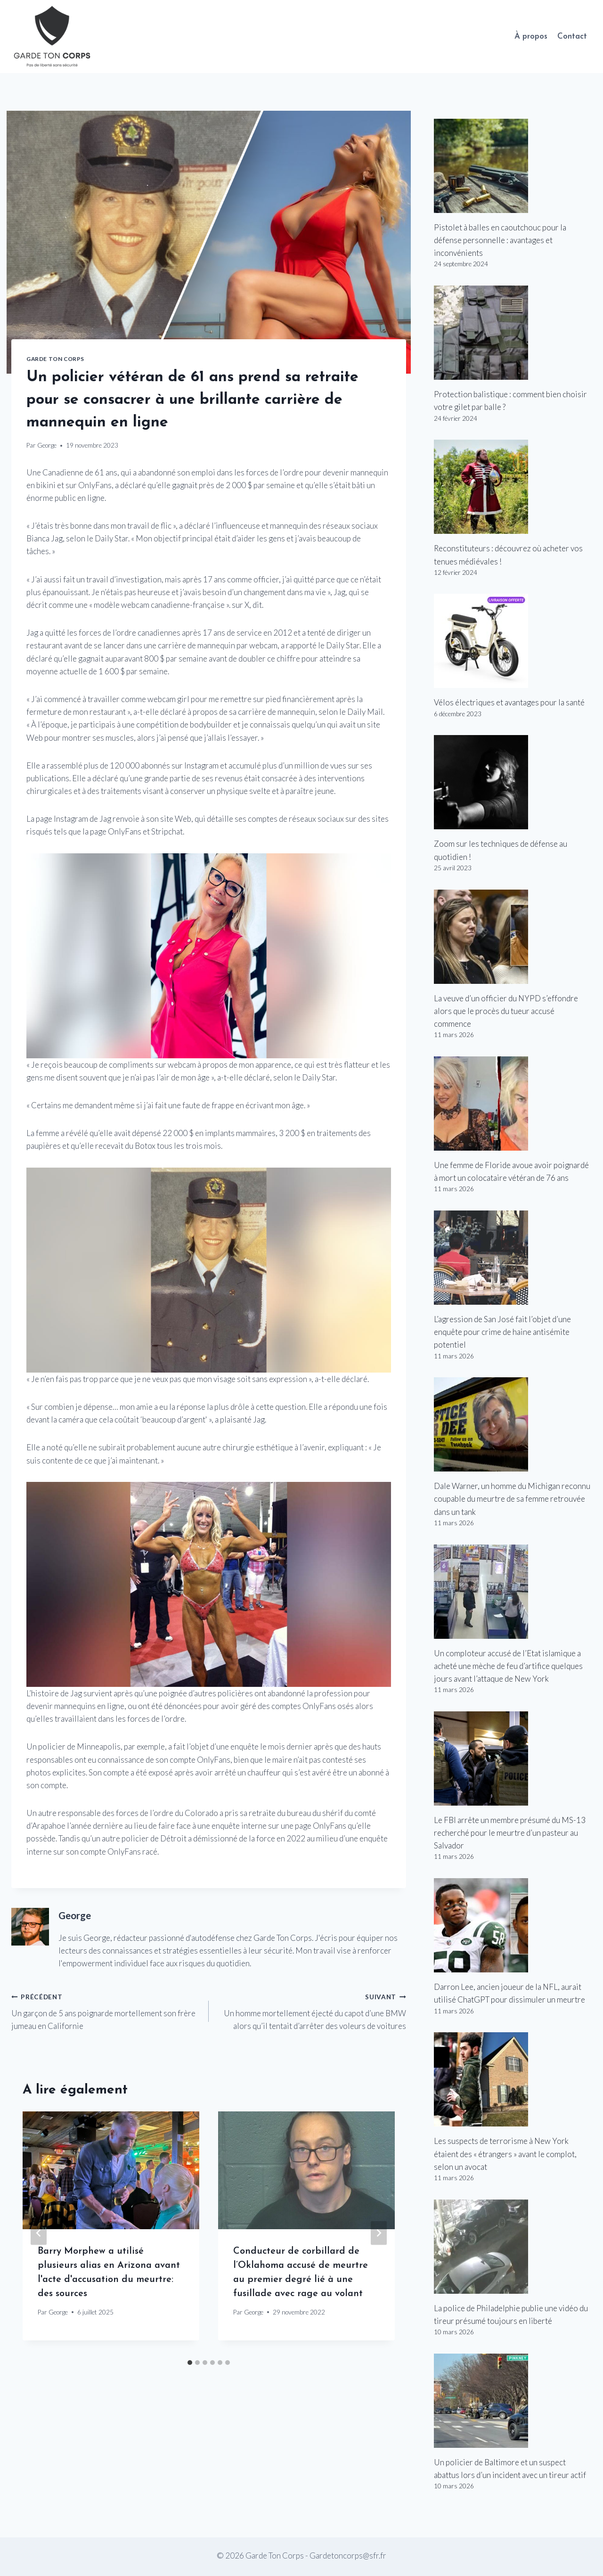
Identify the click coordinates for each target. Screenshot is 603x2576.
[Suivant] (379, 2233)
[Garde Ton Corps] (53, 36)
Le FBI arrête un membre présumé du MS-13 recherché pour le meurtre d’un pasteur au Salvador (510, 1832)
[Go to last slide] (39, 2233)
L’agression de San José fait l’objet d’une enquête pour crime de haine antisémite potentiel (502, 1331)
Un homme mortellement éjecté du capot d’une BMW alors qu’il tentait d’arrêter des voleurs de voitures (311, 2010)
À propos (530, 37)
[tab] (189, 2362)
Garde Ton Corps (55, 358)
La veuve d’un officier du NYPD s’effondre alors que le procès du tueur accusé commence (506, 1011)
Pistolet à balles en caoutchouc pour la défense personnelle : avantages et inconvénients (500, 240)
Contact (572, 37)
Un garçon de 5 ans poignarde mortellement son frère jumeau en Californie (106, 2010)
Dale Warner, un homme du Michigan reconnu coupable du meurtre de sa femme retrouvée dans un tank (512, 1498)
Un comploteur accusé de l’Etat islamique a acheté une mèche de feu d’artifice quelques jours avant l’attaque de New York (508, 1666)
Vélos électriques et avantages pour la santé (509, 702)
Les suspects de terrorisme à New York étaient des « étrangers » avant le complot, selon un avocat (505, 2153)
